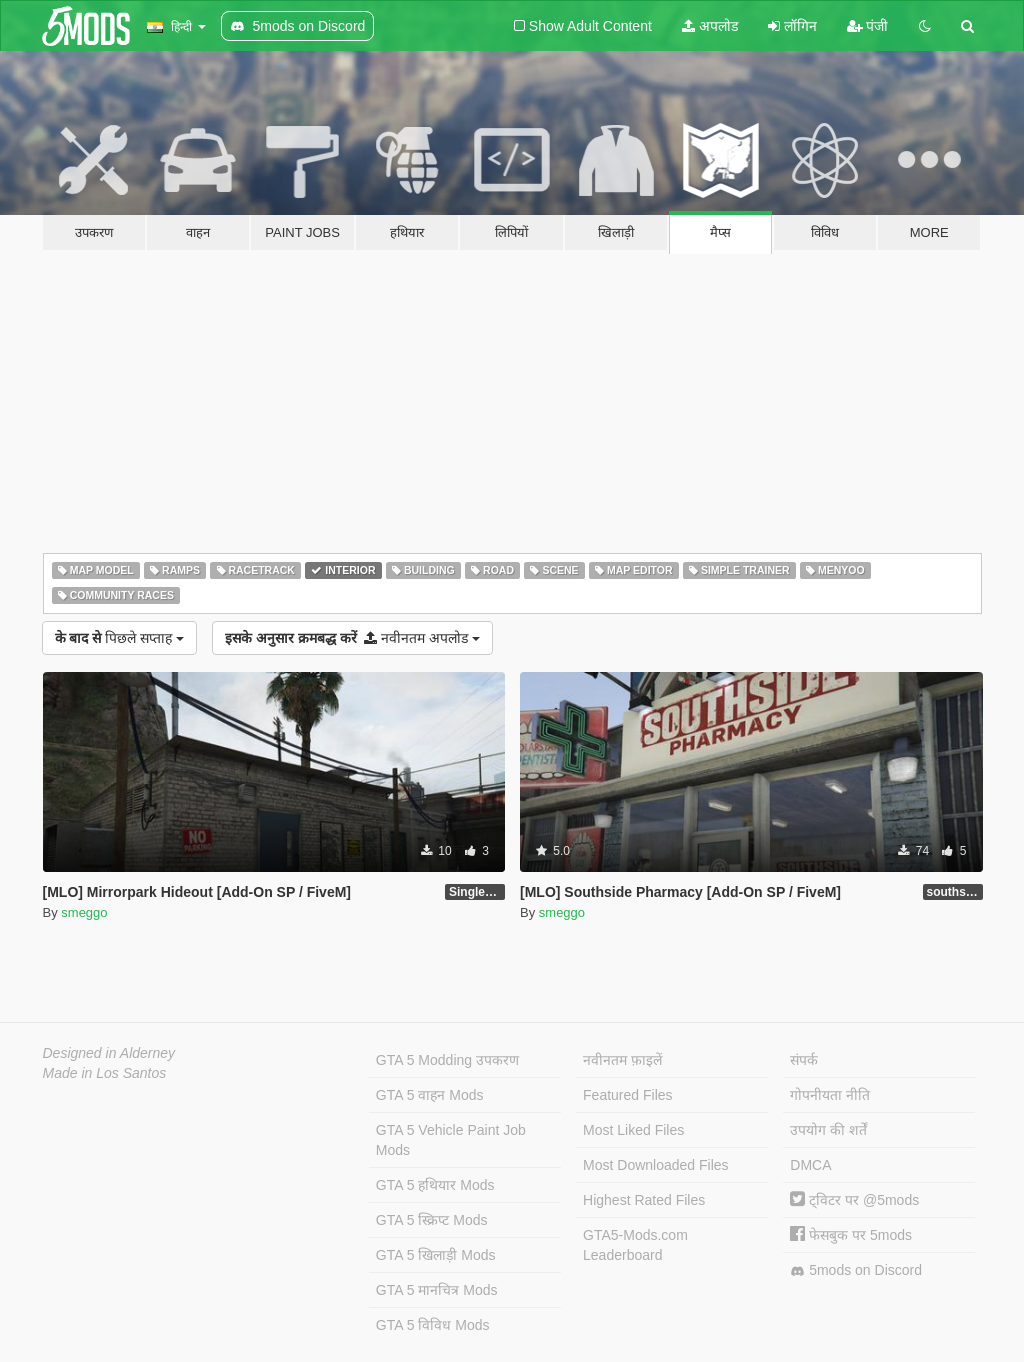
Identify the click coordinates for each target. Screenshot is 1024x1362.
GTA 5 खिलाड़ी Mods (436, 1255)
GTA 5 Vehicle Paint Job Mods (451, 1140)
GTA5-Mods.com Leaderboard (635, 1245)
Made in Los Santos (105, 1073)
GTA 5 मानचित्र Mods (437, 1290)
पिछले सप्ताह (119, 638)
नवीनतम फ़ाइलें (622, 1060)
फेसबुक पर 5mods (851, 1235)
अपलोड (710, 26)
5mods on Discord (856, 1270)
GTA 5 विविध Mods (433, 1325)
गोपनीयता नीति (830, 1095)
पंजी (868, 26)
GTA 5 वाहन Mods (430, 1095)
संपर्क (804, 1060)
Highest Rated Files (644, 1200)
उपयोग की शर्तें (828, 1130)
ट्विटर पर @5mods (854, 1200)
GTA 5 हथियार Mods (435, 1185)
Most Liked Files (633, 1130)
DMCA (810, 1165)
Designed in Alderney (109, 1053)
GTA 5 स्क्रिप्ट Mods (432, 1220)
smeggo (84, 912)
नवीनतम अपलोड (352, 638)
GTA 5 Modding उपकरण (447, 1060)
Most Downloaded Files (656, 1165)
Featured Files (627, 1095)
